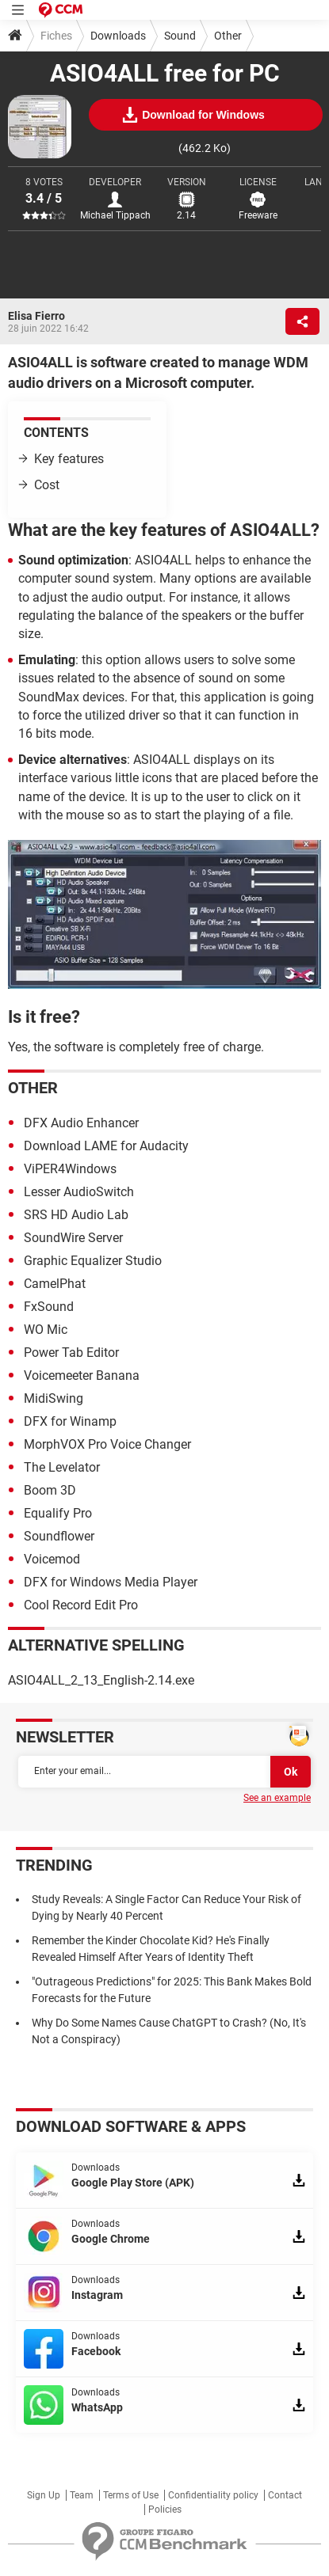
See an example (277, 1797)
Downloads (118, 35)
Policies (165, 2509)
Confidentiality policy (213, 2495)
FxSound (49, 1306)
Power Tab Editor (71, 1352)
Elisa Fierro (36, 316)
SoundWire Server (73, 1237)
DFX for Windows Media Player (110, 1582)
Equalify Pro (58, 1513)
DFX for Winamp (70, 1421)
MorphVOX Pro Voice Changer (107, 1444)
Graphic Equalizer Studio (93, 1260)
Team (82, 2495)
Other (228, 35)
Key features (69, 458)
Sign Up (43, 2495)
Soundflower (59, 1536)
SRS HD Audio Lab (76, 1214)
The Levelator (62, 1467)
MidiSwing (53, 1398)
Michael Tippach (115, 215)
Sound (180, 35)
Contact (285, 2495)
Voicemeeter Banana (82, 1375)
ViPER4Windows (70, 1168)
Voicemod (52, 1559)
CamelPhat (55, 1283)
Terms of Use (131, 2495)
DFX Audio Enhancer (81, 1122)
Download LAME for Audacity (106, 1145)
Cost (46, 484)
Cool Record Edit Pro (81, 1605)
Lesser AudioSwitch (79, 1191)
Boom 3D (50, 1490)
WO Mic (45, 1329)
